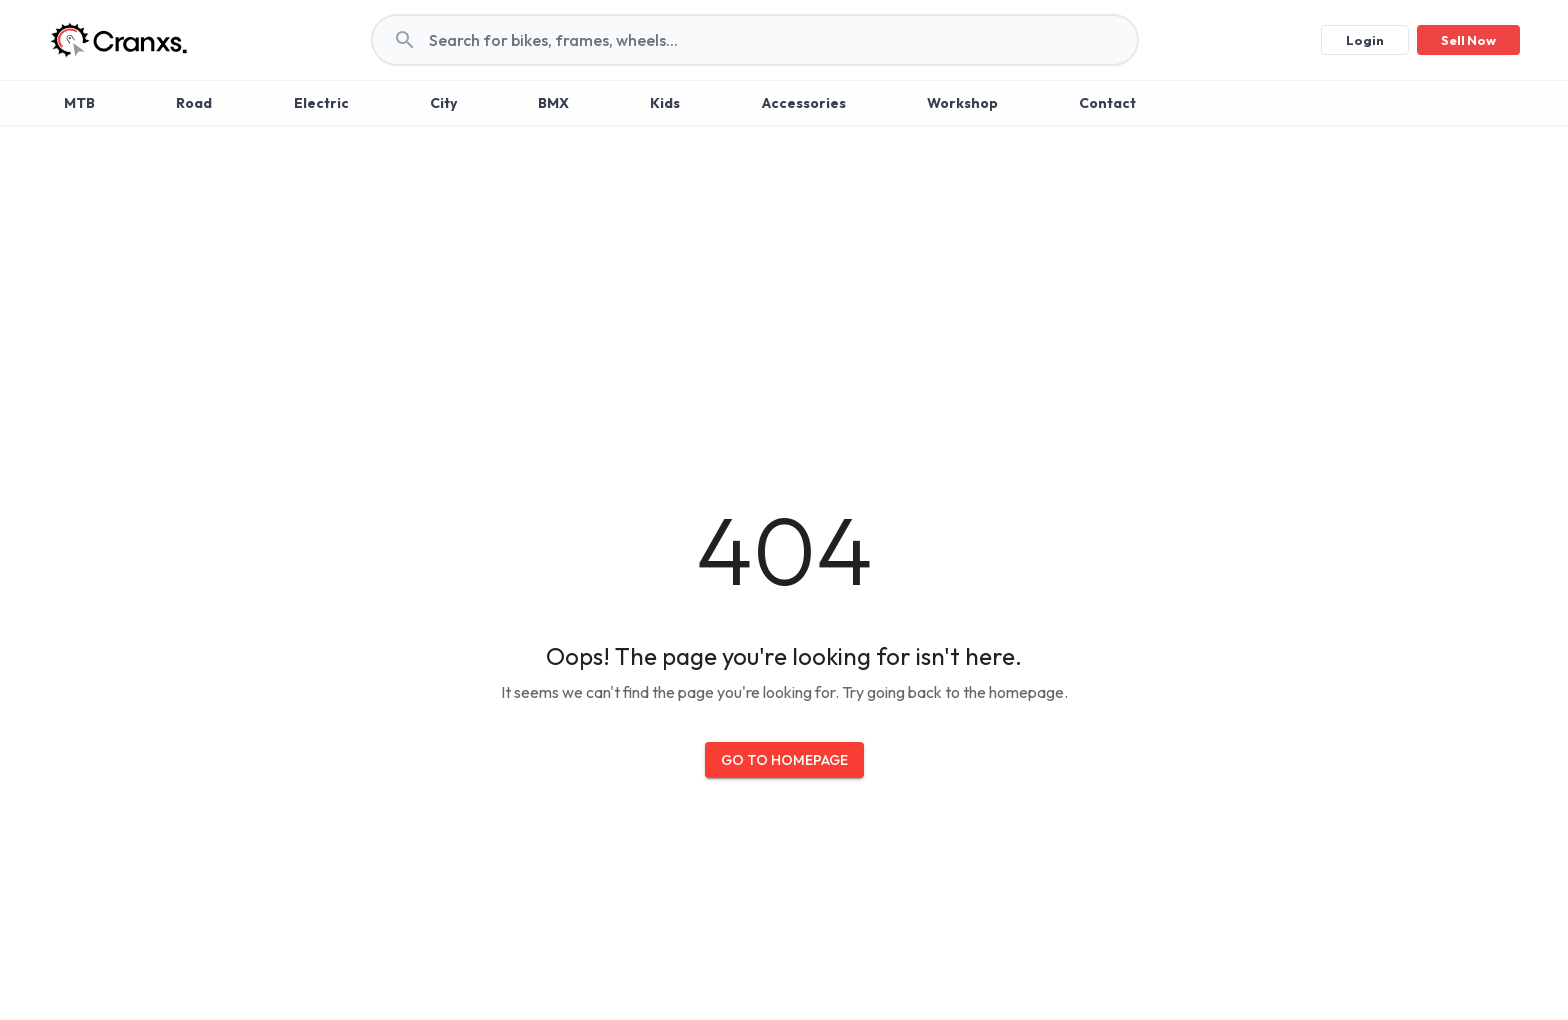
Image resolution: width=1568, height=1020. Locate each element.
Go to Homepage (784, 760)
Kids (665, 103)
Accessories (804, 103)
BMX (553, 103)
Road (194, 103)
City (443, 103)
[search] (783, 40)
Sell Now (1468, 40)
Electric (321, 103)
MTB (79, 103)
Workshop (962, 103)
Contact (1107, 103)
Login (1365, 40)
